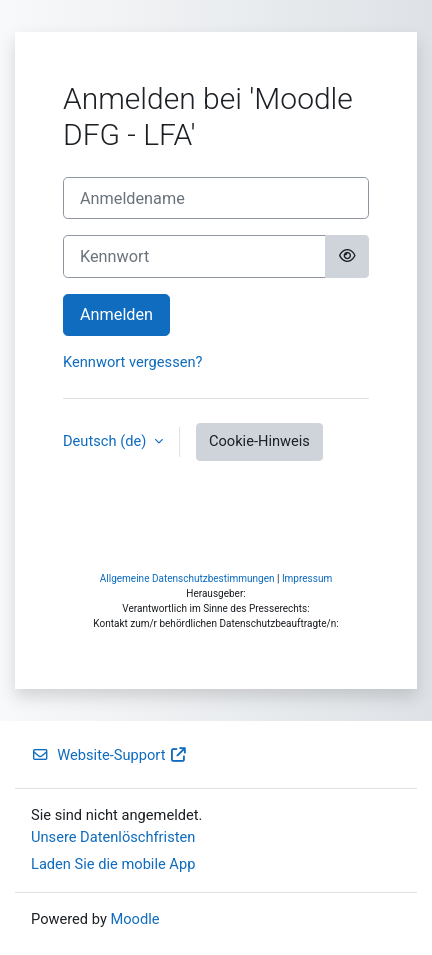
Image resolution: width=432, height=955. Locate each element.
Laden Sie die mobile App (113, 864)
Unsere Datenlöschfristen (113, 837)
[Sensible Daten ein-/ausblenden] (347, 256)
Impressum (307, 578)
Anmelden (116, 314)
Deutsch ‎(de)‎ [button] (106, 441)
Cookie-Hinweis (259, 441)
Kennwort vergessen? (132, 362)
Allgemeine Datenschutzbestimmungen (187, 578)
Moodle (134, 919)
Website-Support (109, 755)
